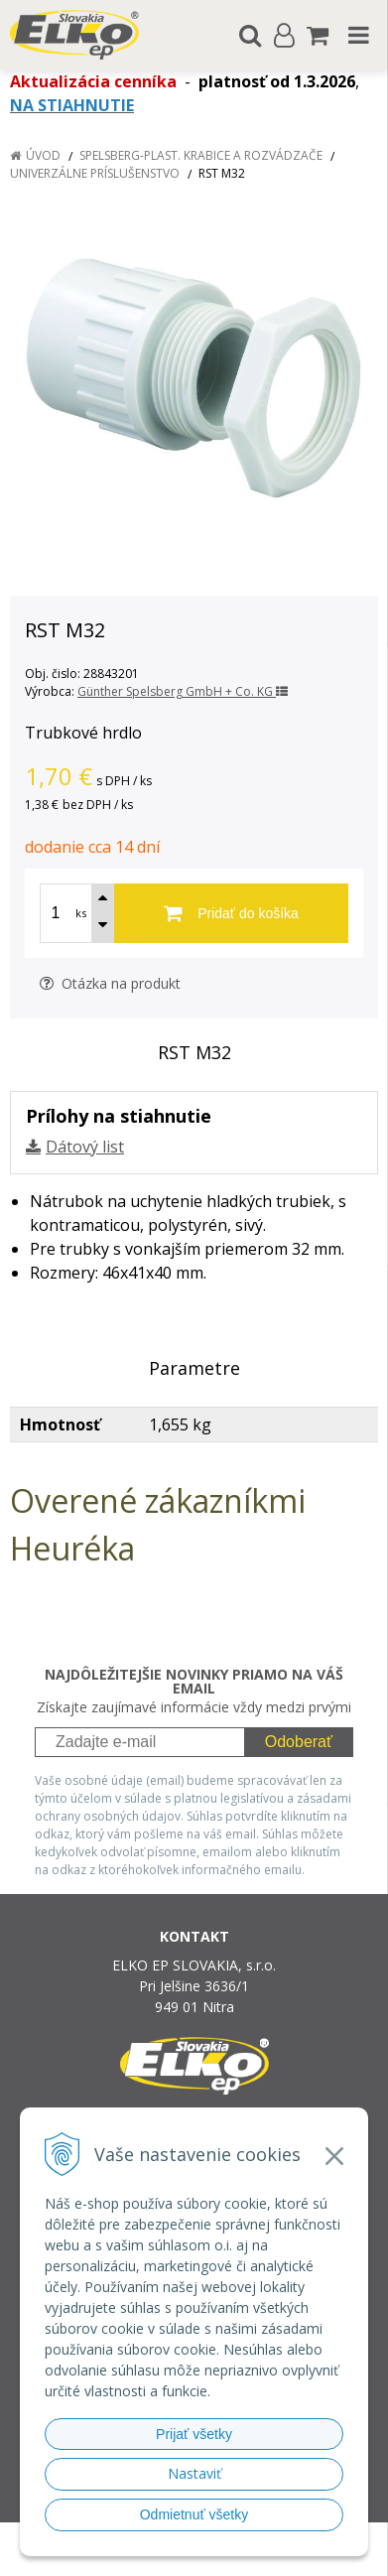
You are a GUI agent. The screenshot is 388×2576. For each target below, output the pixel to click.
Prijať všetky (194, 2434)
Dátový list (85, 1146)
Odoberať (298, 1741)
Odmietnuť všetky (194, 2514)
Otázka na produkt (110, 983)
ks (80, 912)
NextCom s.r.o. (232, 2556)
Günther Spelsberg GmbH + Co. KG (182, 691)
